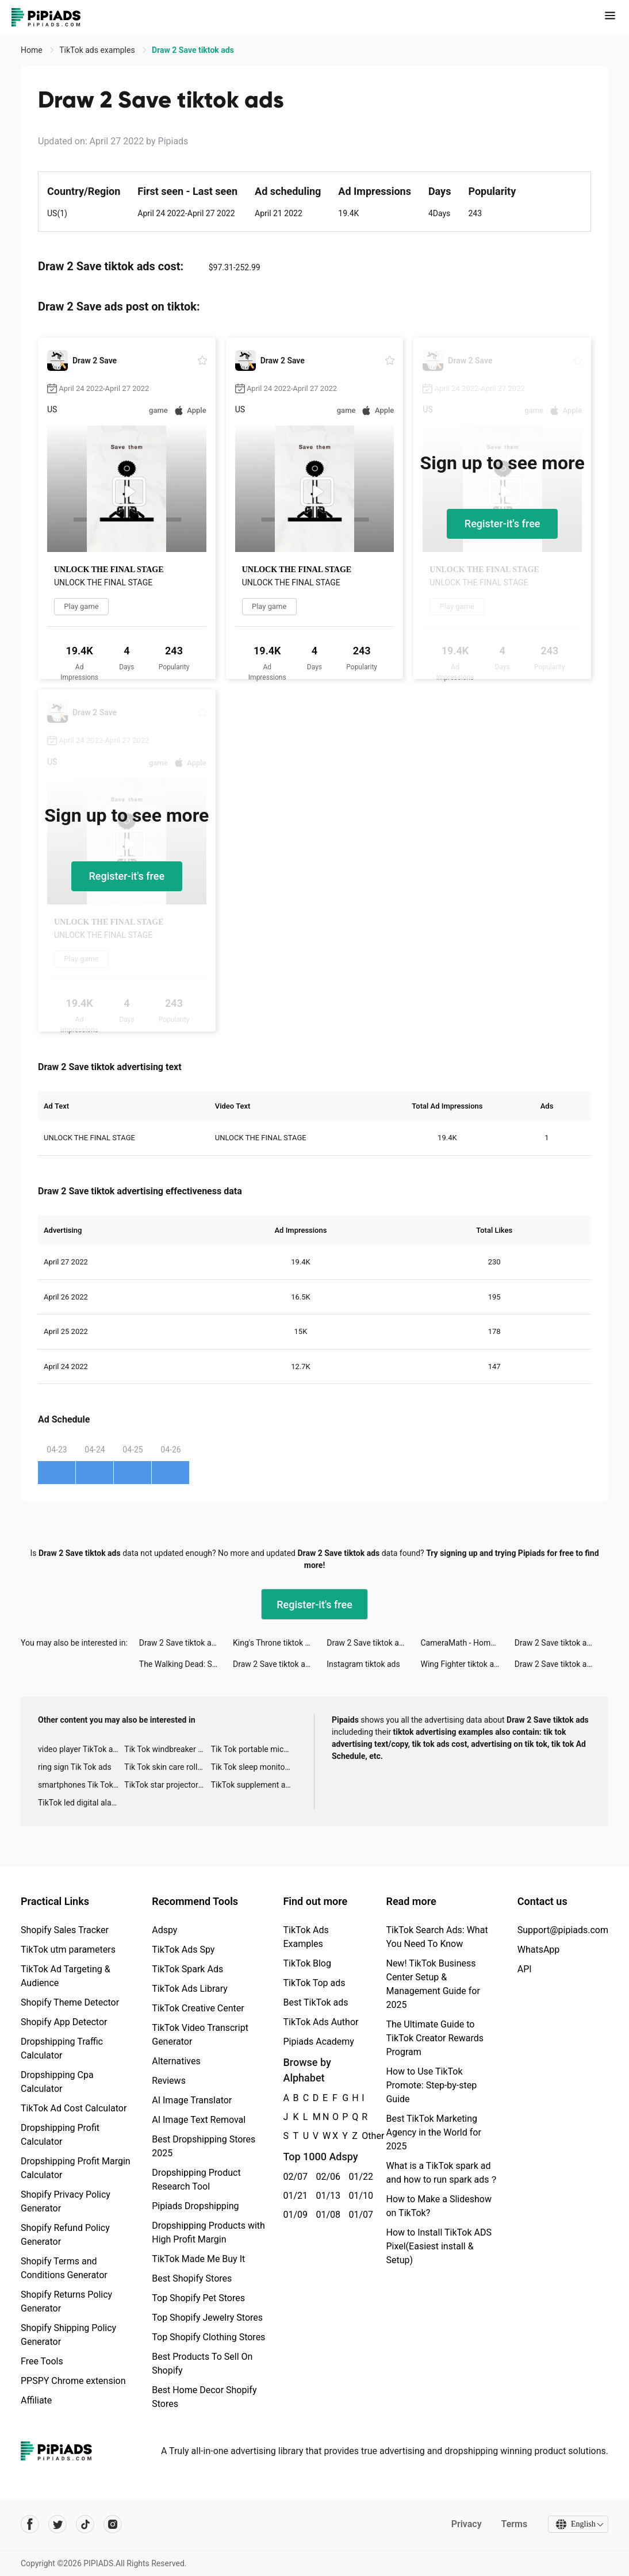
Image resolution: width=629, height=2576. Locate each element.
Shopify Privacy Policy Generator (65, 2201)
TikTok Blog (307, 1963)
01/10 (358, 2195)
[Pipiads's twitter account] (57, 2524)
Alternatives (176, 2061)
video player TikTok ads (79, 1749)
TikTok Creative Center (198, 2008)
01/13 (326, 2195)
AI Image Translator (192, 2100)
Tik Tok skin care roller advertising (167, 1767)
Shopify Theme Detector (70, 2002)
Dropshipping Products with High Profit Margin (208, 2232)
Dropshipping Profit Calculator (60, 2134)
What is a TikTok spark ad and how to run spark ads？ (442, 2172)
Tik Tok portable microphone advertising (254, 1749)
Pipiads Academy (318, 2041)
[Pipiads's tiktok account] (85, 2524)
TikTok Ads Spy (183, 1949)
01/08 (326, 2214)
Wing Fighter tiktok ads (462, 1664)
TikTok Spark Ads (187, 1969)
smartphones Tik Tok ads (81, 1784)
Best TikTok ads (315, 2002)
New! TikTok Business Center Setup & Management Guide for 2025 (433, 1984)
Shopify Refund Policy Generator (65, 2234)
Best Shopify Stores (192, 2278)
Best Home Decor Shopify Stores (204, 2397)
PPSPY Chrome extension (73, 2380)
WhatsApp (538, 1949)
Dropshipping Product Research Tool (196, 2179)
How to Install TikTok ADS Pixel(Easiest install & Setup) (438, 2246)
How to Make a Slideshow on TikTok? (438, 2206)
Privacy (465, 2523)
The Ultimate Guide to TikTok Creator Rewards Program (435, 2038)
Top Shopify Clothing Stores (208, 2337)
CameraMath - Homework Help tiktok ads (468, 1642)
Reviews (169, 2080)
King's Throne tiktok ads (275, 1642)
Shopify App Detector (64, 2022)
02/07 (293, 2176)
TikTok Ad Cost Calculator (73, 2108)
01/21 (293, 2195)
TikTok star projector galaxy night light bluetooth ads (167, 1784)
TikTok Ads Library (190, 1988)
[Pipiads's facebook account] (30, 2524)
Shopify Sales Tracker (65, 1930)
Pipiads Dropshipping (195, 2206)
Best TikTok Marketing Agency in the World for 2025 (433, 2132)
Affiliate (36, 2400)
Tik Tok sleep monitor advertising (254, 1767)
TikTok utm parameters (68, 1949)
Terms (513, 2523)
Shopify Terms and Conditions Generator (64, 2268)
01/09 (293, 2214)
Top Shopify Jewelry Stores (207, 2317)
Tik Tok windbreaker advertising (167, 1749)
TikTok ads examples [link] (98, 50)
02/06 (326, 2176)
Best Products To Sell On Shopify (202, 2363)
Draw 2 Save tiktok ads (179, 1642)
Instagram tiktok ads (363, 1664)
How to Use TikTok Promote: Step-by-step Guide (431, 2085)
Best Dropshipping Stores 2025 (203, 2146)
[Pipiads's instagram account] (112, 2524)
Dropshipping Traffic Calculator (62, 2048)
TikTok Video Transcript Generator (200, 2034)
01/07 (358, 2214)
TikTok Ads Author (320, 2022)
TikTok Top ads (314, 1982)
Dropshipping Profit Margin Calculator (76, 2168)
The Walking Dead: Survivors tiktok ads (186, 1664)
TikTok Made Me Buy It (198, 2258)
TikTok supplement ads (252, 1784)
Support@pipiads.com (562, 1930)
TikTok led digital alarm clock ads (81, 1802)
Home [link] (32, 50)
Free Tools (42, 2361)
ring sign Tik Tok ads (75, 1767)
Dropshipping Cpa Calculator (57, 2081)
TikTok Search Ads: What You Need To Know (437, 1937)
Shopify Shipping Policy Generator (68, 2334)
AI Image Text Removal (199, 2119)
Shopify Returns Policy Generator (66, 2301)
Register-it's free (502, 524)
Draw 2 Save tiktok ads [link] (193, 50)
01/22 (358, 2176)
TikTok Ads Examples (305, 1937)
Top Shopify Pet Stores (198, 2298)
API (524, 1969)
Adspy (164, 1930)
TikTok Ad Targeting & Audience (65, 1976)
